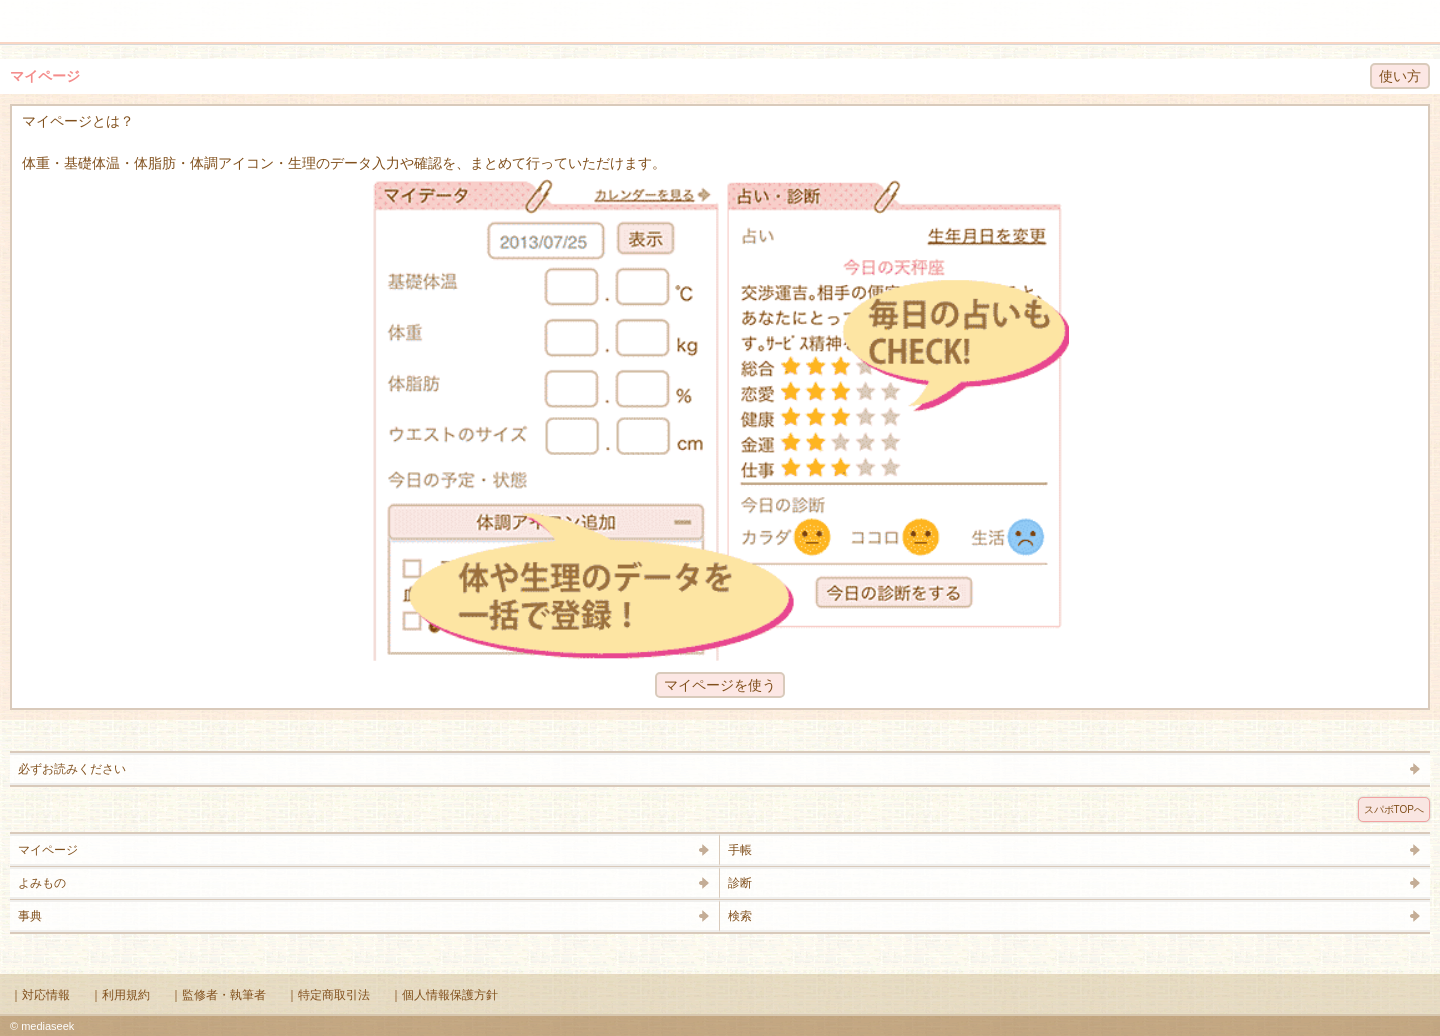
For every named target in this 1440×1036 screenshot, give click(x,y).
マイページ (48, 850)
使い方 (1400, 76)
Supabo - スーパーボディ (724, 24)
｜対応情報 (40, 995)
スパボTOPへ (1394, 809)
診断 (740, 883)
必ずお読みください (72, 769)
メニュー (28, 12)
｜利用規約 (120, 995)
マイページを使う (720, 685)
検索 (1362, 12)
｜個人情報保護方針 (444, 995)
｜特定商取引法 (328, 995)
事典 (30, 916)
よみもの (42, 883)
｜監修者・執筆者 (218, 995)
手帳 (740, 850)
